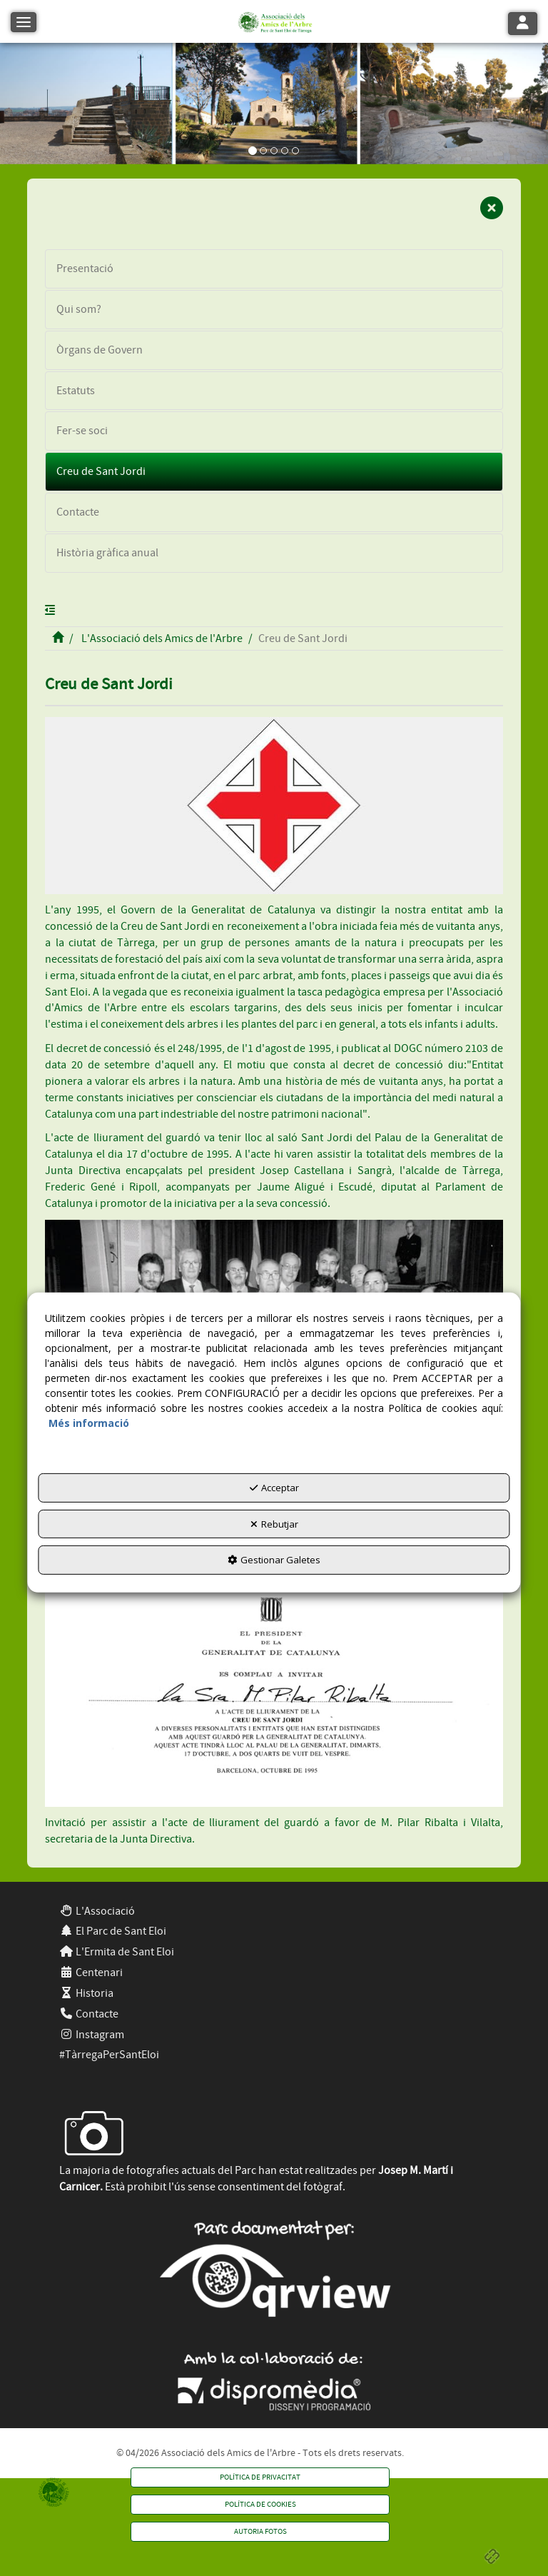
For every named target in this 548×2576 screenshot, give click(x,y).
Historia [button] (86, 1993)
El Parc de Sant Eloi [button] (112, 1931)
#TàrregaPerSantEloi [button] (109, 2055)
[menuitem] (273, 1911)
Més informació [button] (89, 1423)
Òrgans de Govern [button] (99, 350)
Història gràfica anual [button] (107, 553)
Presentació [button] (84, 268)
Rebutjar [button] (274, 1524)
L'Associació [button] (97, 1911)
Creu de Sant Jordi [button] (101, 471)
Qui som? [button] (78, 309)
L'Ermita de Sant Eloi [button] (116, 1952)
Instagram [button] (91, 2035)
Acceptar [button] (274, 1487)
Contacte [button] (77, 512)
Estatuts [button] (75, 391)
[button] (274, 21)
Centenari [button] (91, 1972)
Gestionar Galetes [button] (274, 1559)
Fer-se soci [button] (82, 431)
